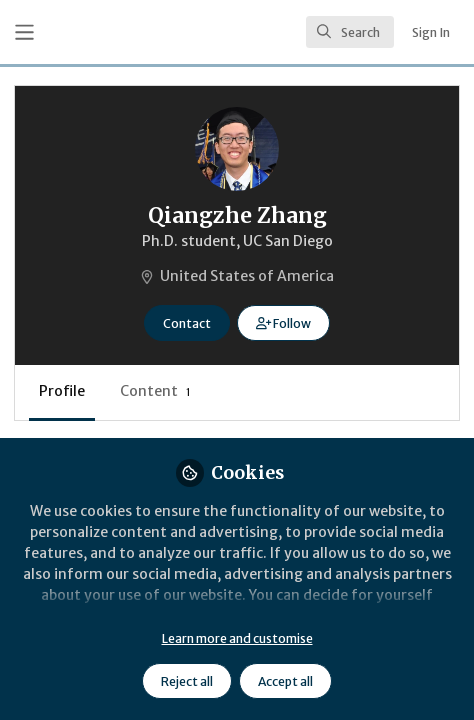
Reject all (187, 681)
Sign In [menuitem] (431, 32)
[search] (350, 32)
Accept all (285, 681)
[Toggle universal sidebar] (24, 32)
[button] (283, 323)
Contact (187, 323)
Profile (62, 391)
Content (155, 391)
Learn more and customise (237, 638)
